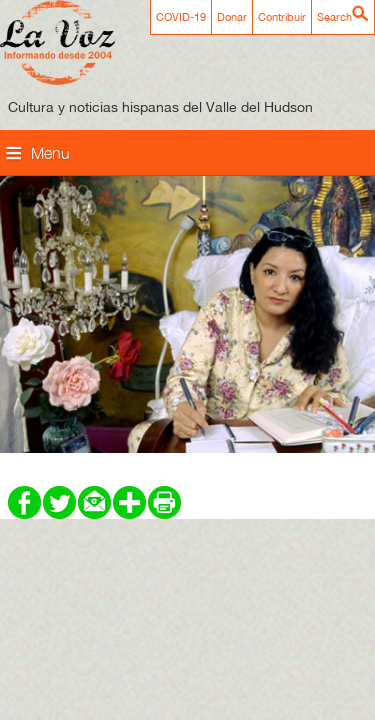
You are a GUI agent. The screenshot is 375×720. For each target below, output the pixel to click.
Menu (50, 153)
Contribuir (282, 17)
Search (334, 17)
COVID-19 (181, 17)
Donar (232, 17)
